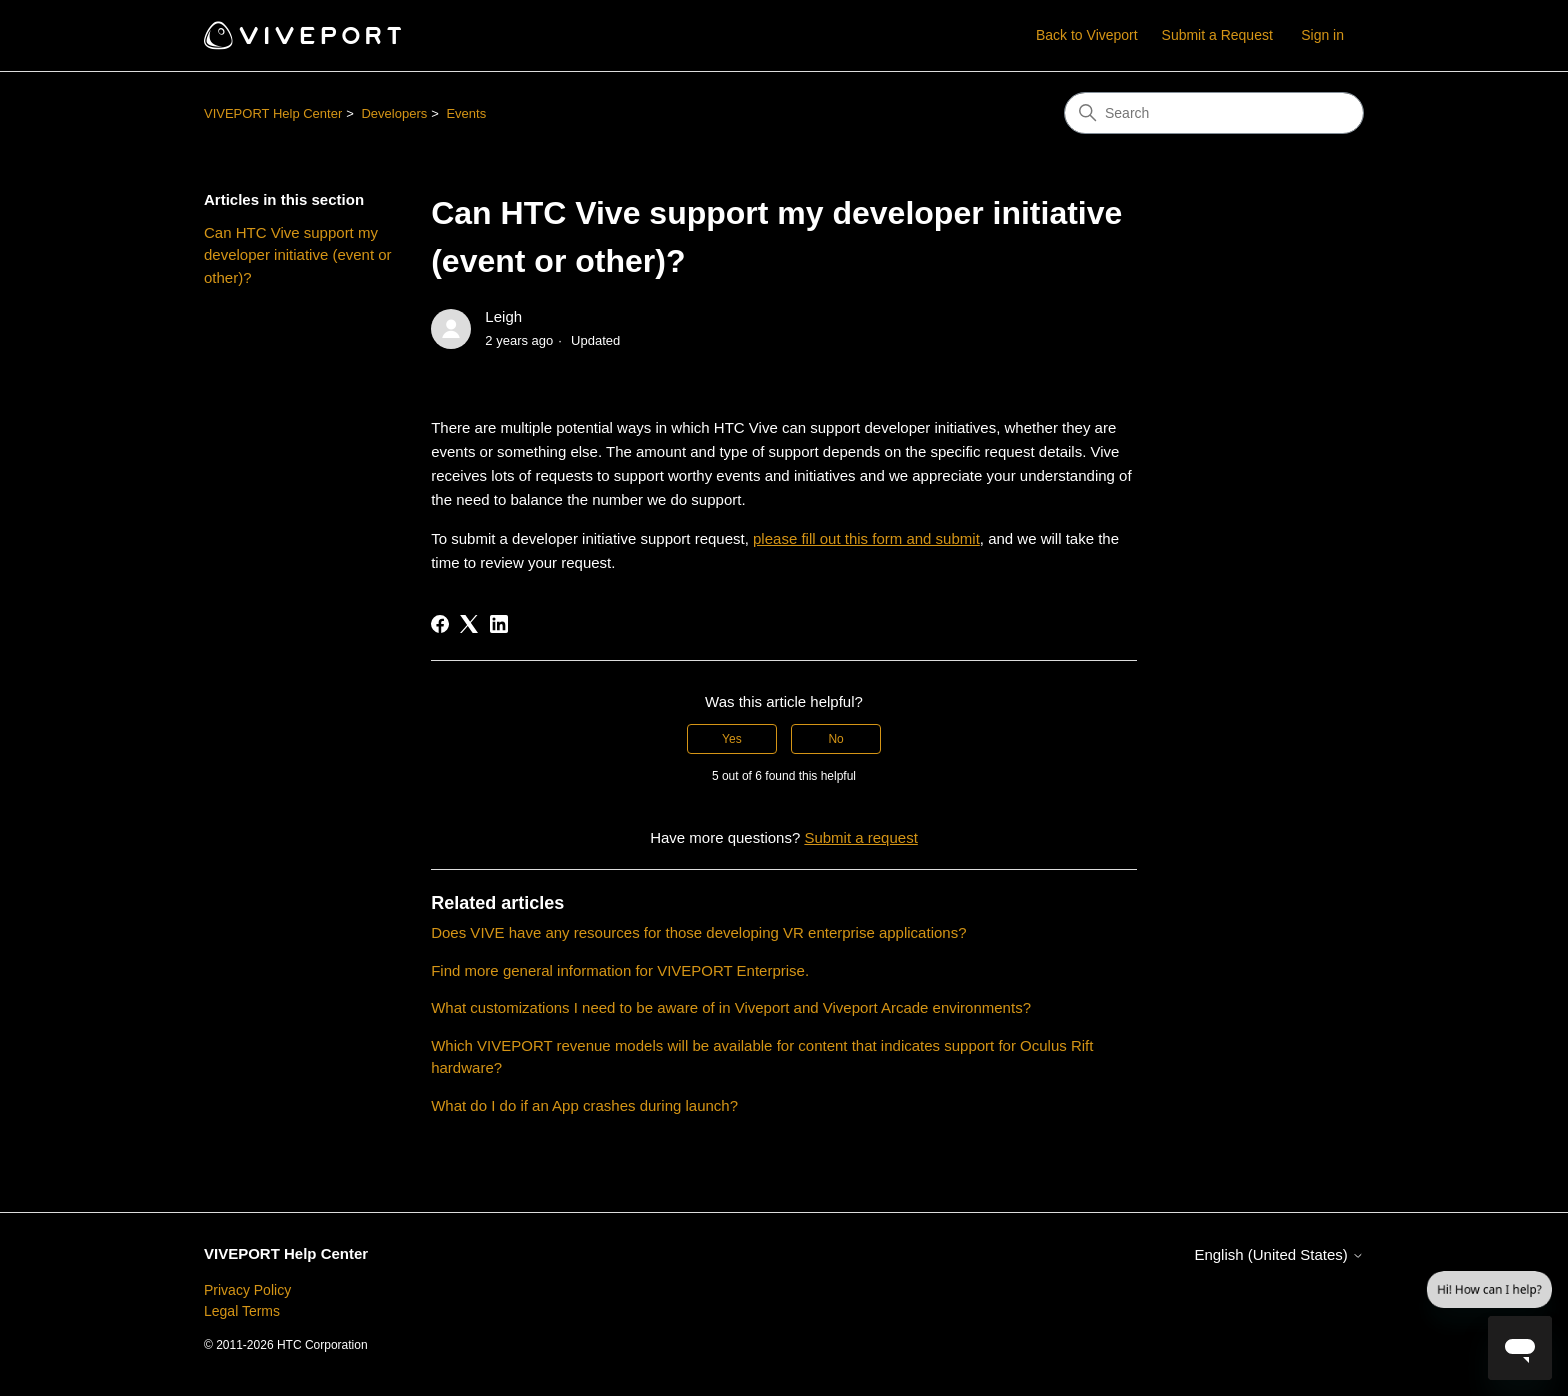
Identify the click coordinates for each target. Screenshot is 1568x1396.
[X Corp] (469, 624)
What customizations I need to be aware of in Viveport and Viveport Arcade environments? (731, 1007)
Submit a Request (1217, 35)
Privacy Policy (247, 1290)
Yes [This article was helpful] (732, 739)
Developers (394, 113)
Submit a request (860, 837)
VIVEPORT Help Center (273, 113)
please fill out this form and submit (866, 538)
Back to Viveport (1087, 35)
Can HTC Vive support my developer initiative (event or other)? (298, 255)
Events (466, 113)
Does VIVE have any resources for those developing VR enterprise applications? (698, 932)
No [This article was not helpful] (835, 739)
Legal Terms (242, 1311)
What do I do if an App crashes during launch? (584, 1105)
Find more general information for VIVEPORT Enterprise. (620, 970)
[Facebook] (440, 624)
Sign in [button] (1322, 35)
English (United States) (1279, 1254)
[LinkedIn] (499, 624)
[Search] (1214, 113)
